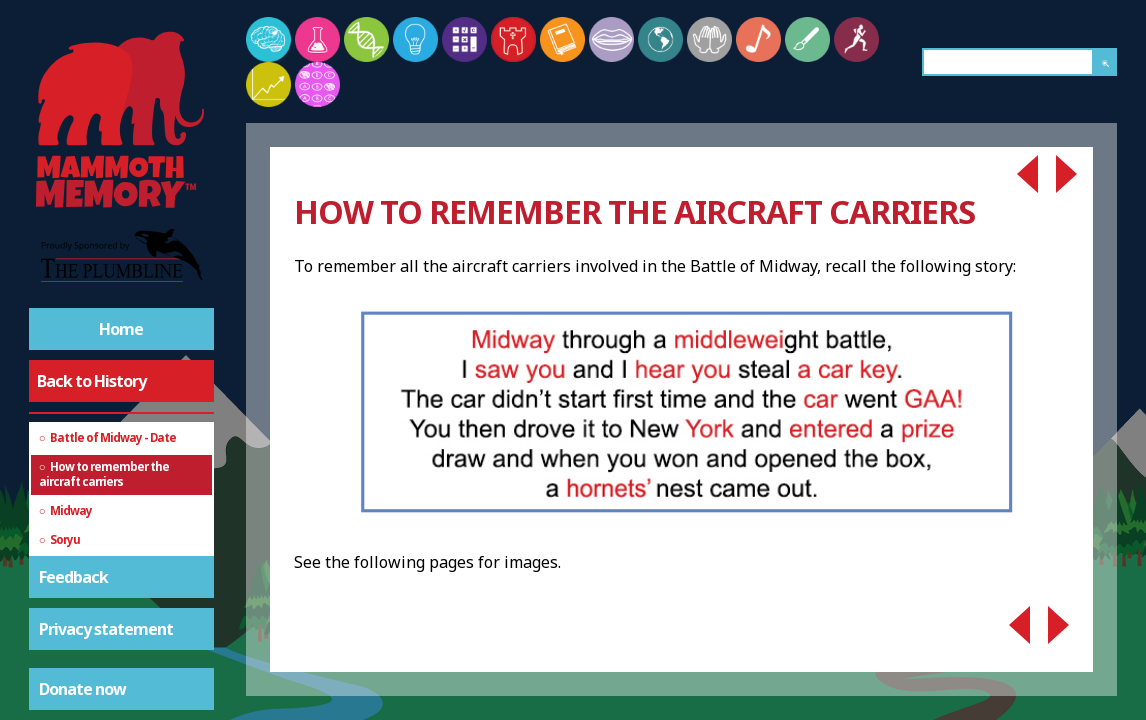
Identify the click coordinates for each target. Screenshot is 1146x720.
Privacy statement (106, 629)
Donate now (82, 689)
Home (121, 329)
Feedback (73, 577)
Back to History (91, 381)
